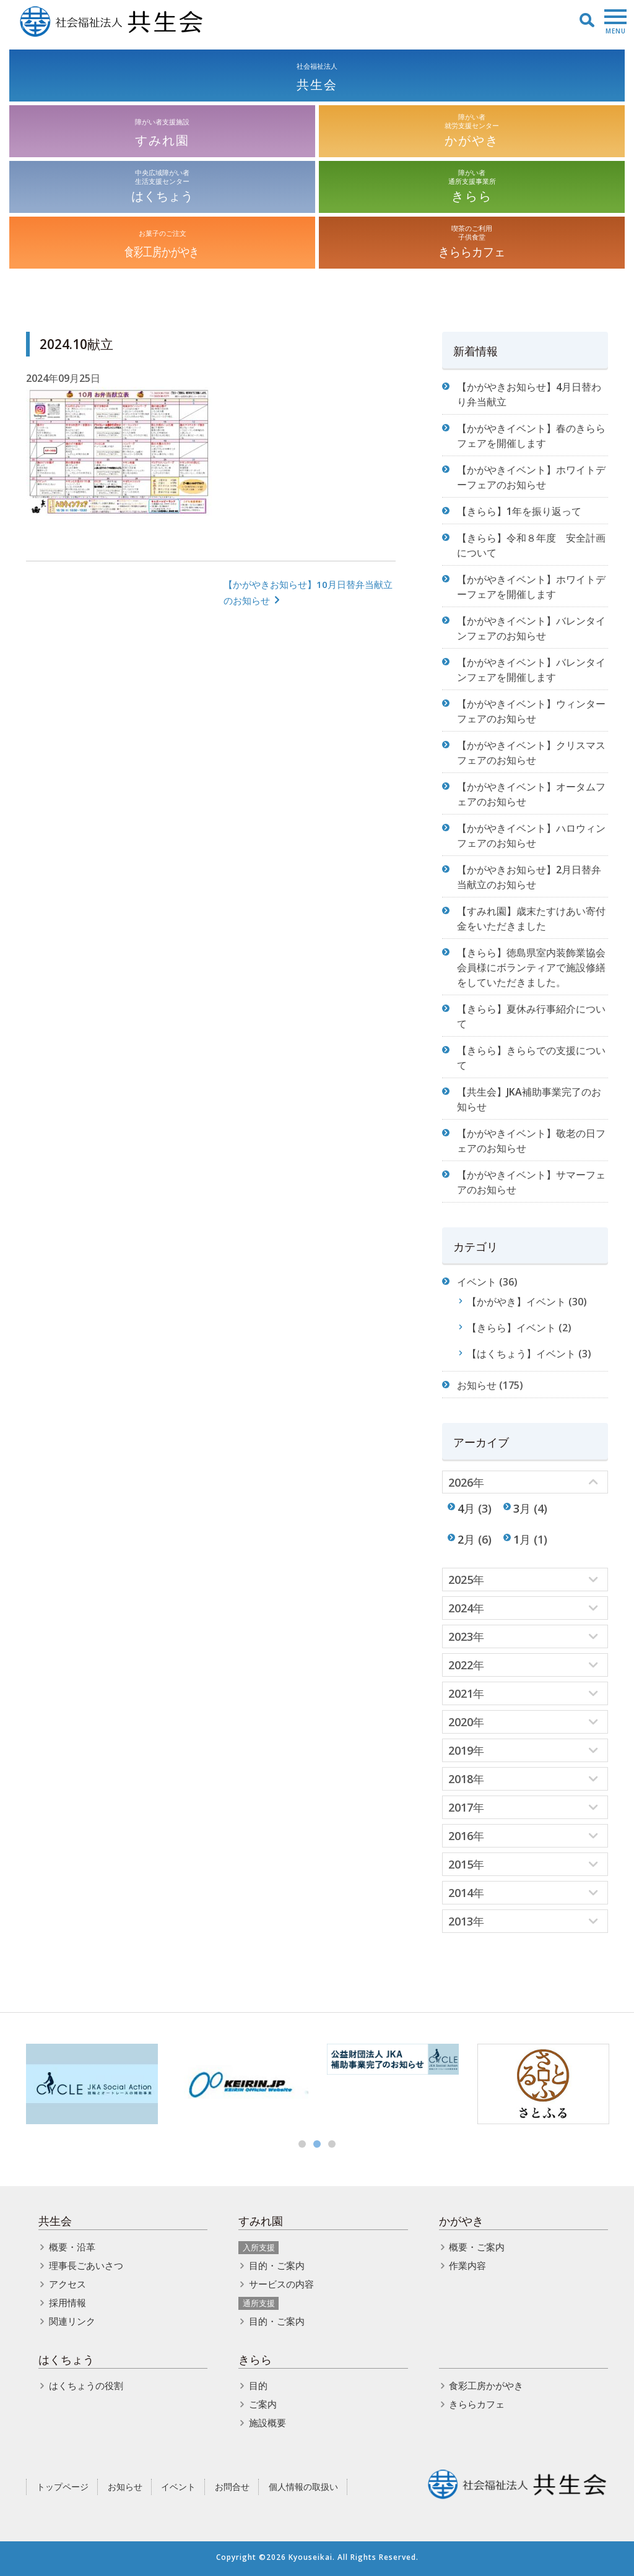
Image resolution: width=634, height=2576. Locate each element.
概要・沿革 (72, 2247)
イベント (477, 1282)
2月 (466, 1539)
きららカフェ (477, 2404)
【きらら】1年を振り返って (519, 511)
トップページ (63, 2486)
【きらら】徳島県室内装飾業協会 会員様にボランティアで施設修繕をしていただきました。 (531, 967)
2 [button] (317, 2144)
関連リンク (72, 2321)
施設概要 (267, 2422)
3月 (522, 1508)
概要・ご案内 (477, 2247)
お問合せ (232, 2486)
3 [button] (332, 2144)
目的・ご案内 (277, 2265)
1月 (522, 1539)
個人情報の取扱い (303, 2486)
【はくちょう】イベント (521, 1353)
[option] (92, 2084)
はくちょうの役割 (86, 2385)
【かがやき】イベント (516, 1301)
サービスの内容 (281, 2284)
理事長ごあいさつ (86, 2265)
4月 (466, 1508)
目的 (258, 2385)
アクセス (67, 2284)
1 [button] (302, 2144)
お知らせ (477, 1385)
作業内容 (467, 2265)
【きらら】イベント (511, 1327)
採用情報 (67, 2302)
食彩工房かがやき (486, 2385)
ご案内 (263, 2404)
